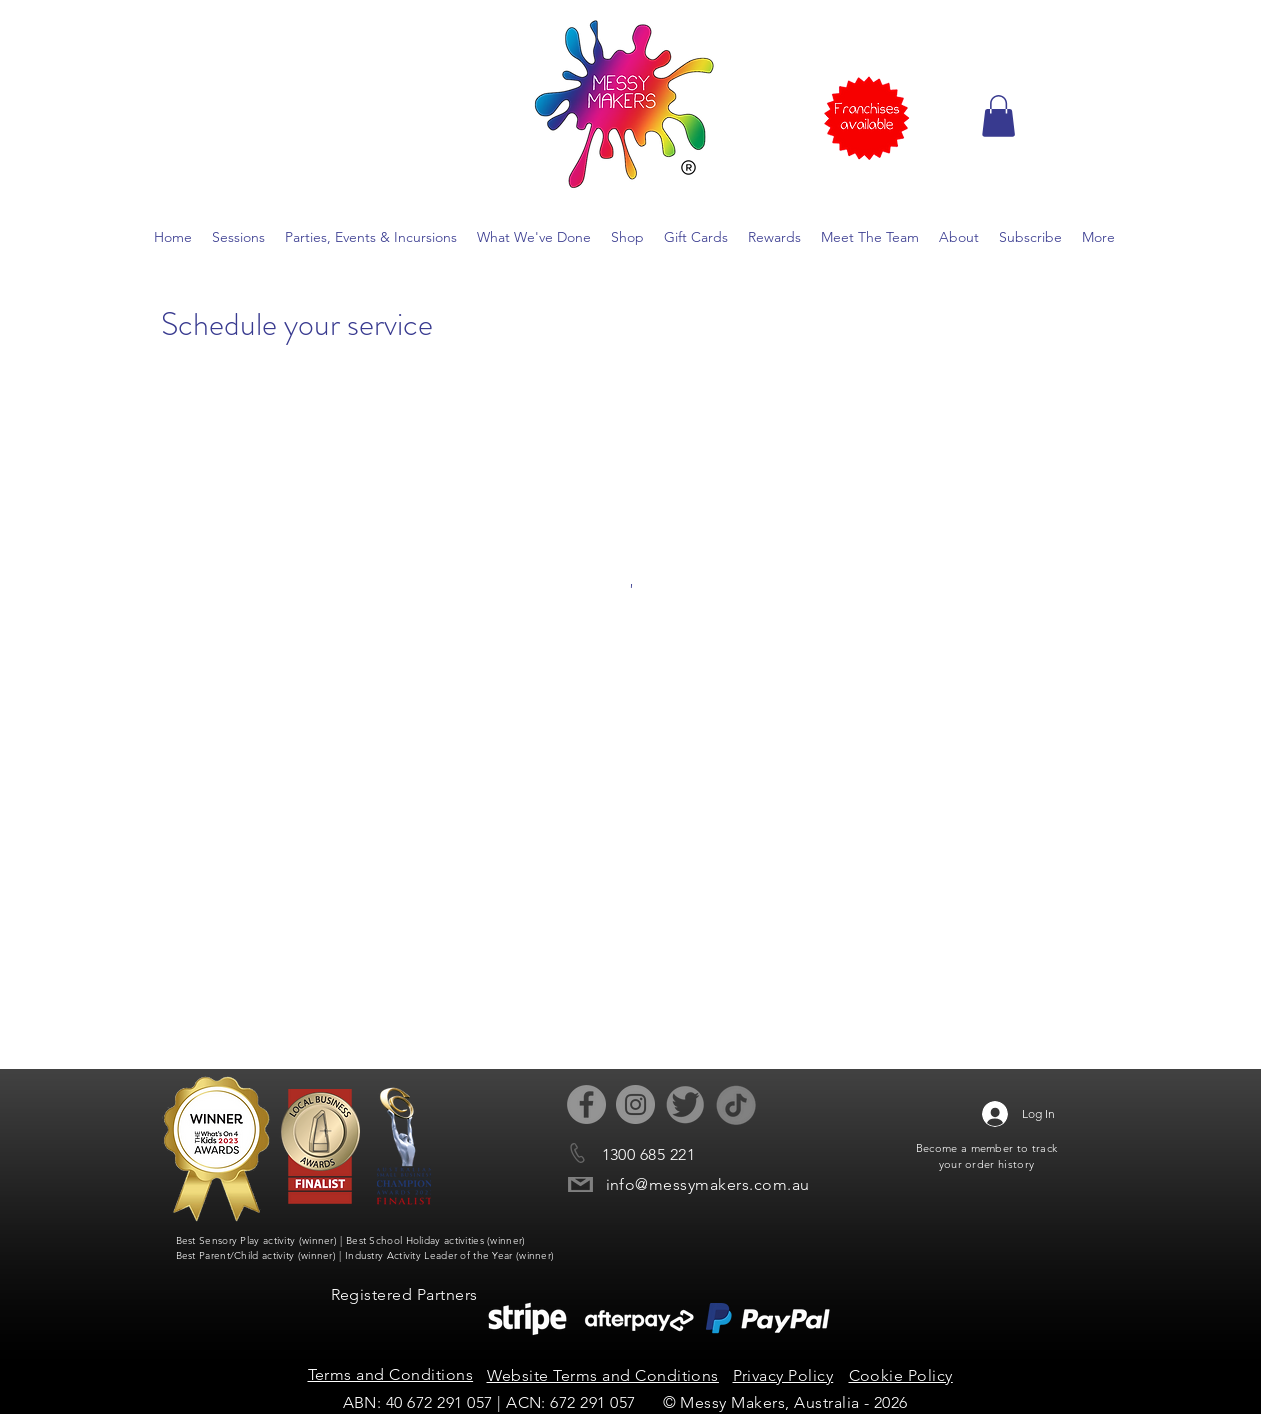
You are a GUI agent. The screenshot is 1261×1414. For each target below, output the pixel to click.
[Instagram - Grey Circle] (635, 1104)
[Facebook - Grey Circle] (586, 1104)
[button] (998, 116)
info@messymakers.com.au (708, 1184)
